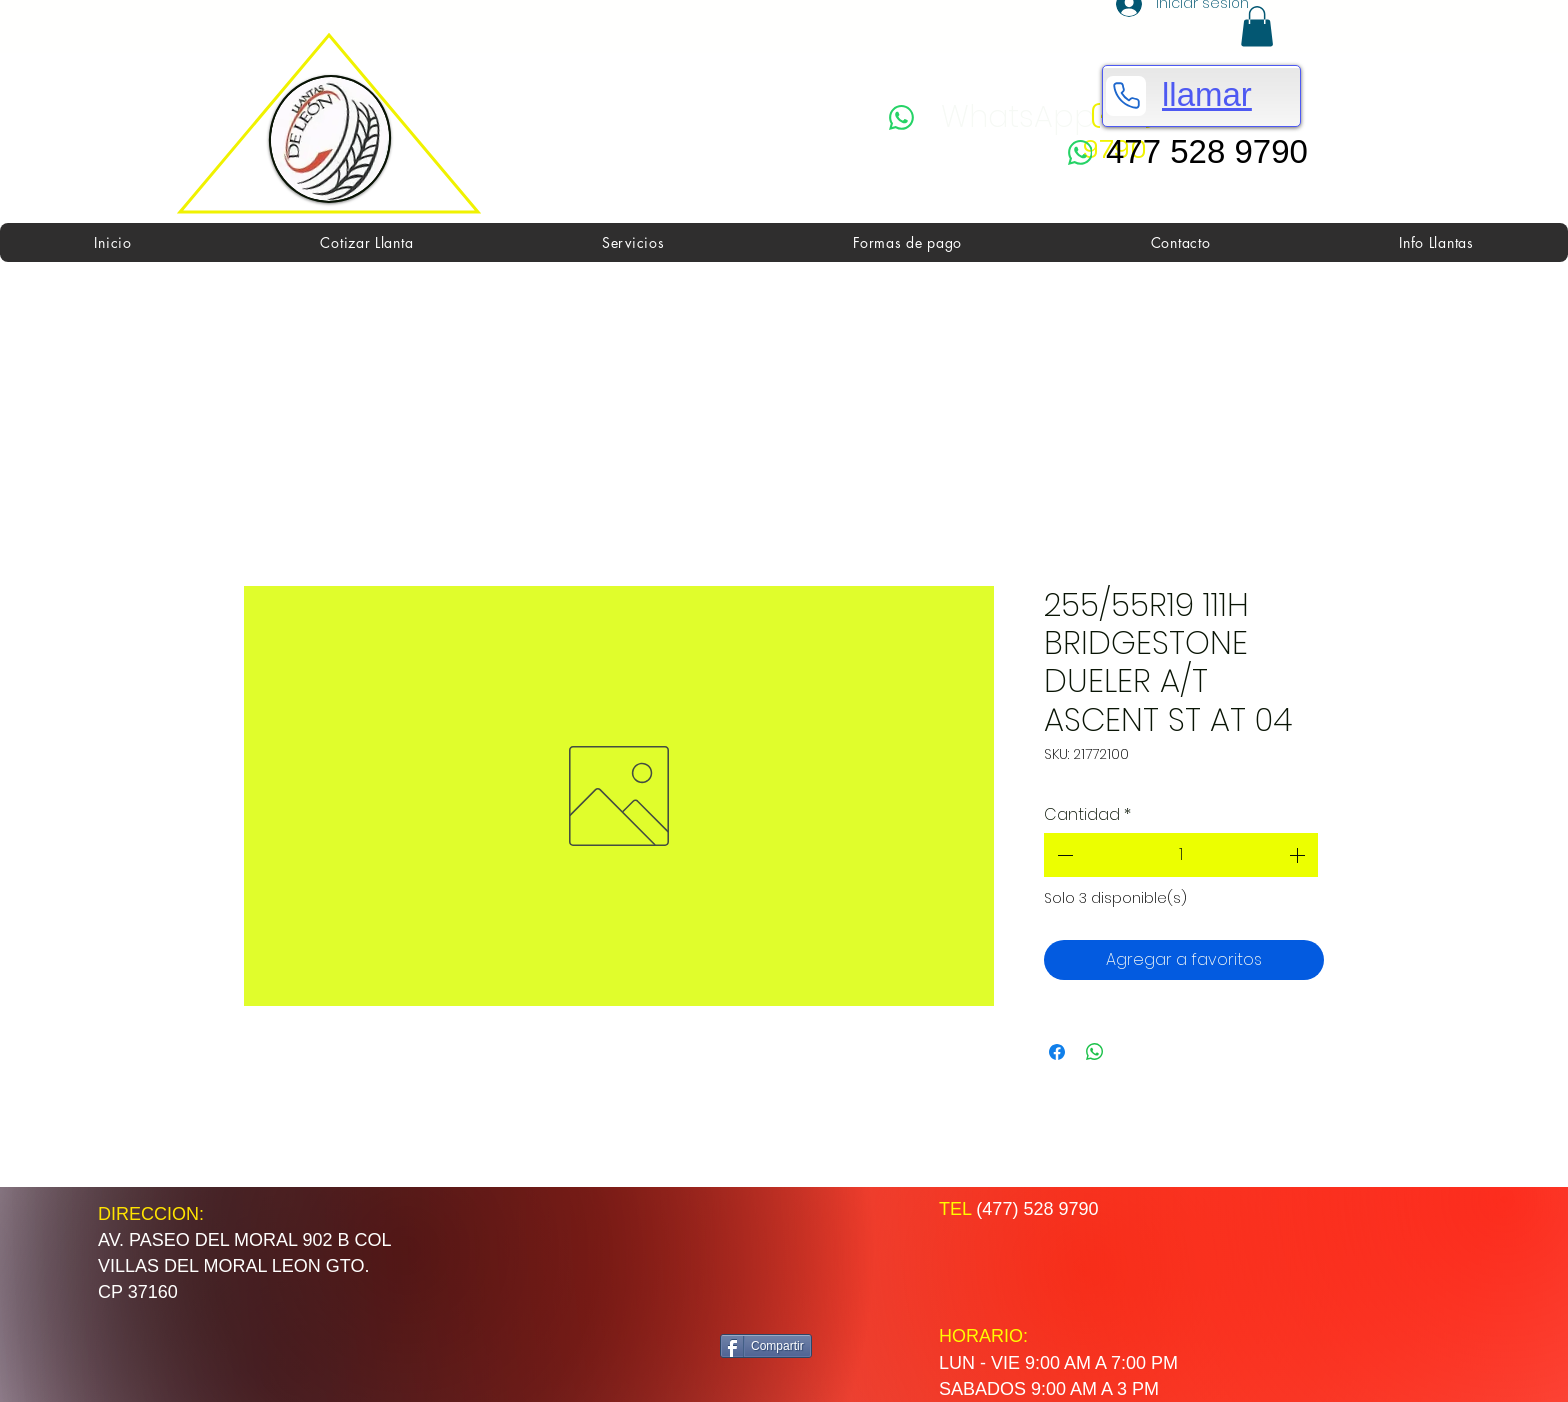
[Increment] (1299, 855)
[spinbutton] (1181, 855)
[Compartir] (766, 1346)
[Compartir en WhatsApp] (1095, 1052)
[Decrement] (1063, 855)
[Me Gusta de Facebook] (798, 1260)
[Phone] (1126, 96)
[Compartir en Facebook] (1057, 1052)
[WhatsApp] (992, 117)
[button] (1257, 26)
